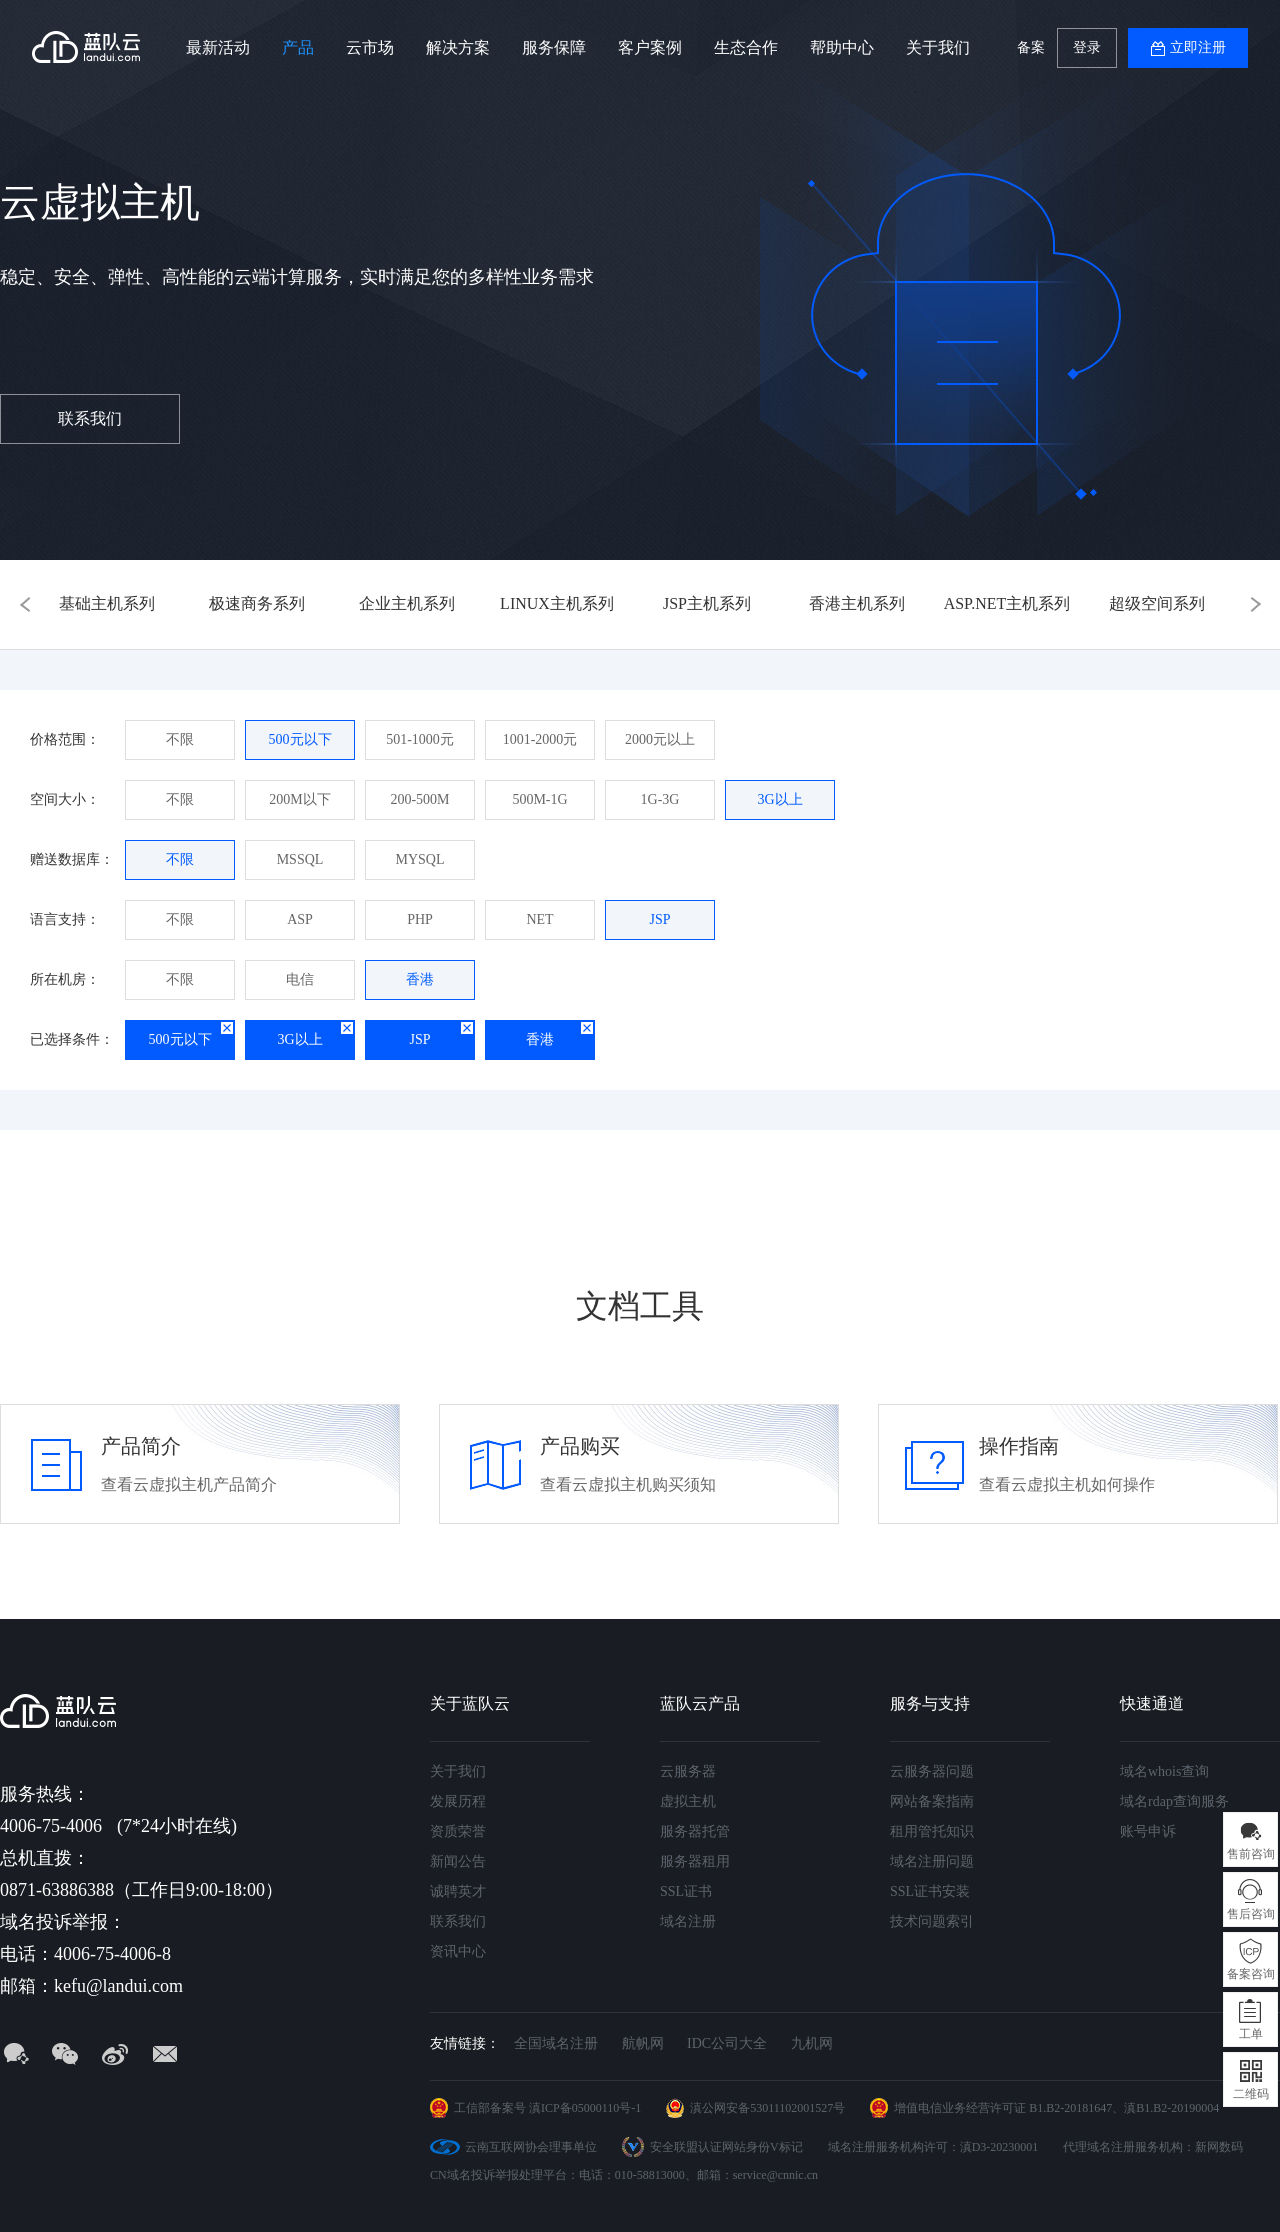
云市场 (370, 47)
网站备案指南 (932, 1801)
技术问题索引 (932, 1921)
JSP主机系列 (707, 603)
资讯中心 (458, 1951)
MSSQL (300, 859)
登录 (1087, 47)
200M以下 (299, 799)
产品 (298, 47)
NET (539, 919)
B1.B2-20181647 (1070, 2108)
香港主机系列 (857, 603)
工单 (1251, 2034)
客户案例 (650, 47)
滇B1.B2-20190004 (1171, 2108)
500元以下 (300, 739)
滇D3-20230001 (999, 2147)
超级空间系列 (1157, 603)
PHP (420, 919)
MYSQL (419, 859)
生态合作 (746, 47)
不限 (180, 739)
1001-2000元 (540, 739)
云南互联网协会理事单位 (531, 2147)
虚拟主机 (688, 1801)
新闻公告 (458, 1861)
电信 (300, 979)
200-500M (419, 799)
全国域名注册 (556, 2043)
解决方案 (458, 47)
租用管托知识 (932, 1831)
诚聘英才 (458, 1891)
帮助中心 (842, 47)
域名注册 (688, 1921)
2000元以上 (660, 739)
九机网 (812, 2043)
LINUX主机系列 (557, 603)
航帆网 (643, 2043)
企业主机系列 (407, 603)
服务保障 (554, 47)
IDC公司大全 (727, 2043)
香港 (420, 979)
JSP (659, 919)
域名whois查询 (1164, 1771)
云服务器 (688, 1771)
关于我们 (938, 47)
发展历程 (458, 1801)
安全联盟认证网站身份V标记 (726, 2147)
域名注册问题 (932, 1861)
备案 (1031, 47)
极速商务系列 (257, 603)
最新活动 (218, 47)
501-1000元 (420, 739)
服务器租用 (695, 1861)
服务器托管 (695, 1831)
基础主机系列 (107, 603)
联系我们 (90, 418)
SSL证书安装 (930, 1891)
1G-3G (660, 799)
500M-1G (539, 799)
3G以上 (779, 799)
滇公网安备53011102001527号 (767, 2108)
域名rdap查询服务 (1174, 1801)
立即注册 (1198, 47)
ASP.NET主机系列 (1007, 603)
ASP (300, 919)
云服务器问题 (932, 1771)
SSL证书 (686, 1891)
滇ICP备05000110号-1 (585, 2108)
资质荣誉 (458, 1831)
